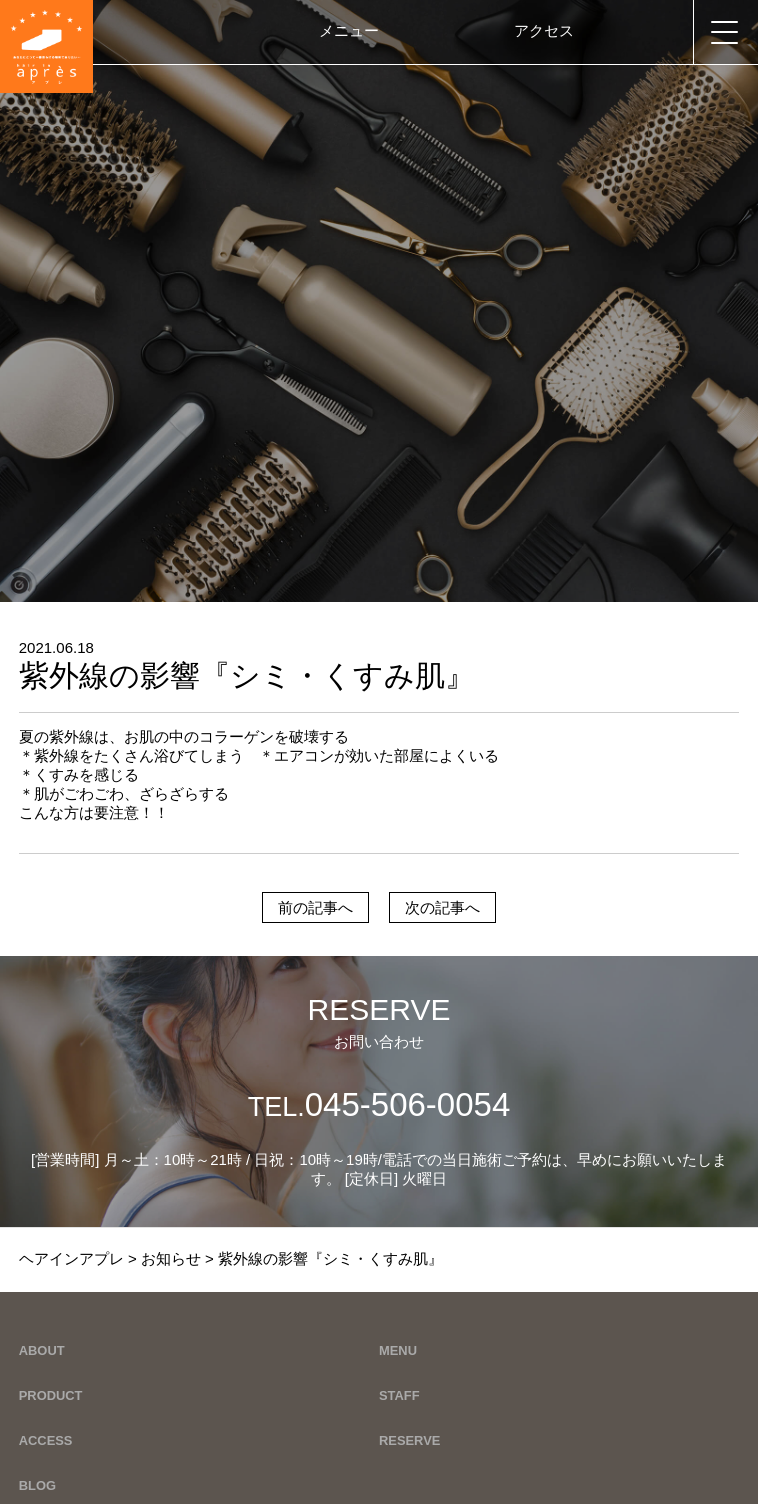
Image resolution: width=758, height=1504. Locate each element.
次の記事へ (442, 907)
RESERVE (409, 1440)
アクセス (544, 30)
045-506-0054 (379, 1104)
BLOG (37, 1485)
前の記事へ (315, 907)
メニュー (349, 30)
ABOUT (42, 1350)
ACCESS (46, 1440)
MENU (398, 1350)
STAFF (399, 1395)
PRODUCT (51, 1395)
